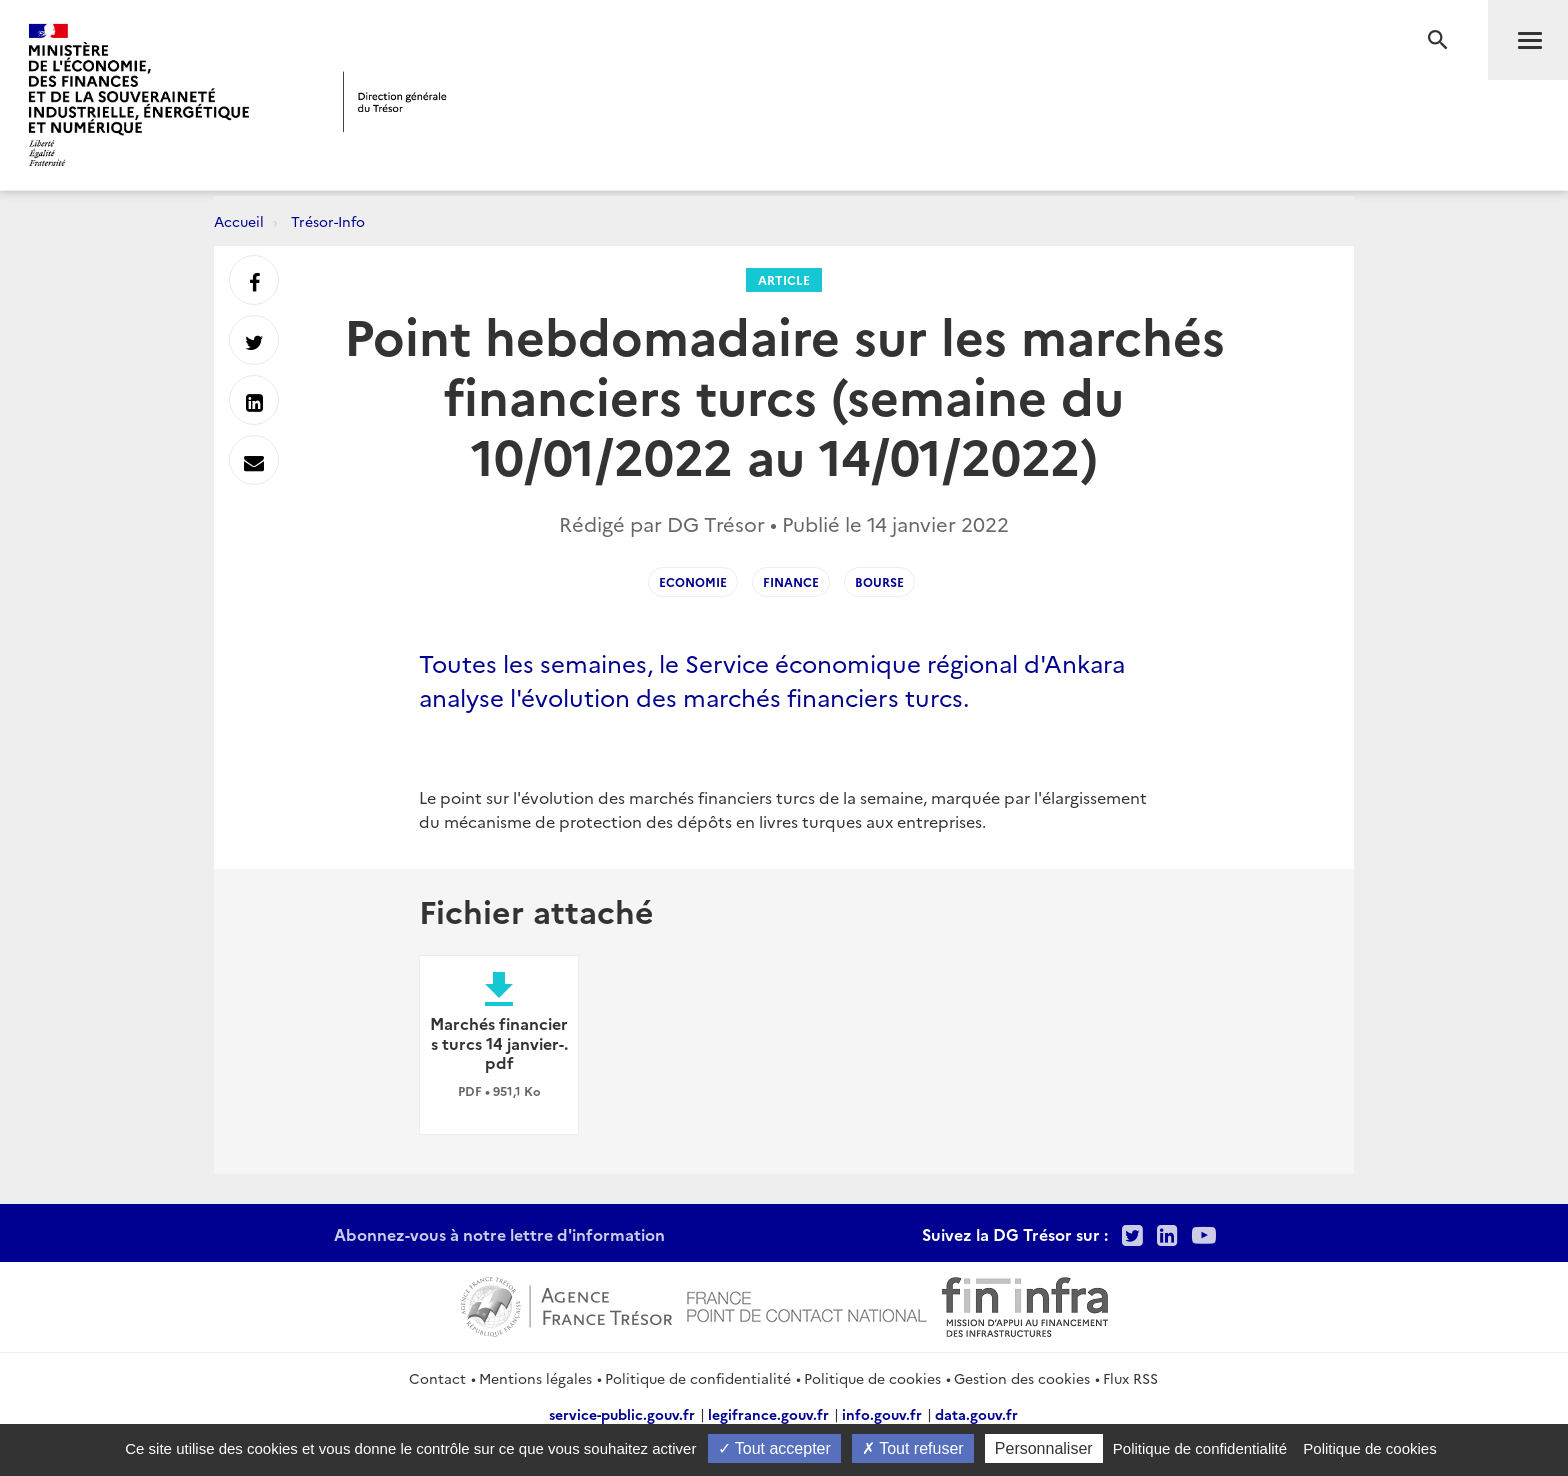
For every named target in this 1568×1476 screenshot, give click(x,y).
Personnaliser (1044, 1448)
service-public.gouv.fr (622, 1414)
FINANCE (791, 581)
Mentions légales (535, 1378)
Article (784, 279)
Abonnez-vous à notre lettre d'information (499, 1234)
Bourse (879, 581)
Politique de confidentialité (698, 1378)
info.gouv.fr (882, 1414)
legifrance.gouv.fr (768, 1414)
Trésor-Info (328, 221)
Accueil (239, 221)
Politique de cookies (872, 1378)
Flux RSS (1130, 1378)
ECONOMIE (693, 581)
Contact (437, 1378)
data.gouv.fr (976, 1414)
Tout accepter (774, 1448)
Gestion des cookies (1022, 1378)
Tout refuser (913, 1448)
